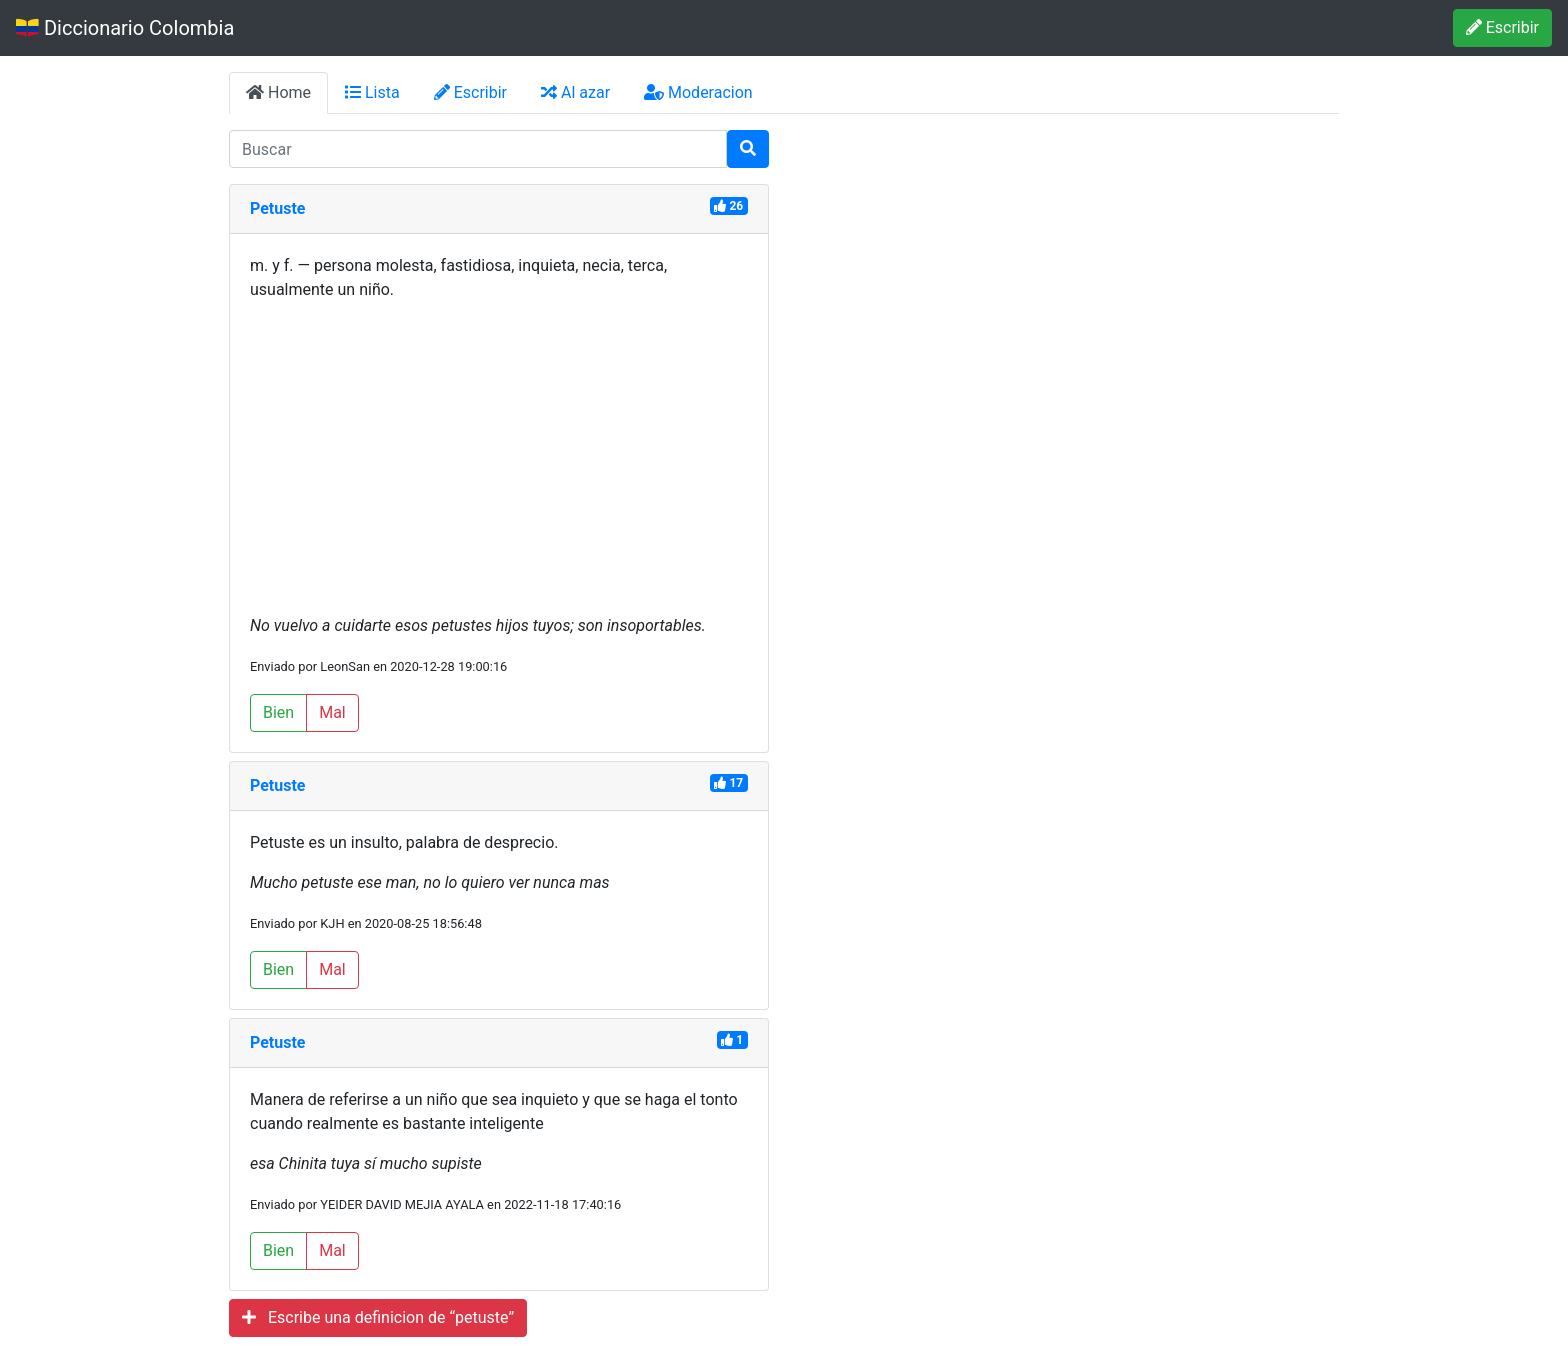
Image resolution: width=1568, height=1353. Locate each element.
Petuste (278, 208)
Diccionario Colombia (125, 28)
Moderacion (698, 92)
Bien (278, 712)
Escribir (1502, 27)
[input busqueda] (478, 149)
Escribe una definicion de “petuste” (378, 1317)
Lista (372, 92)
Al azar (575, 92)
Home (278, 92)
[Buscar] (748, 149)
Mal (332, 712)
